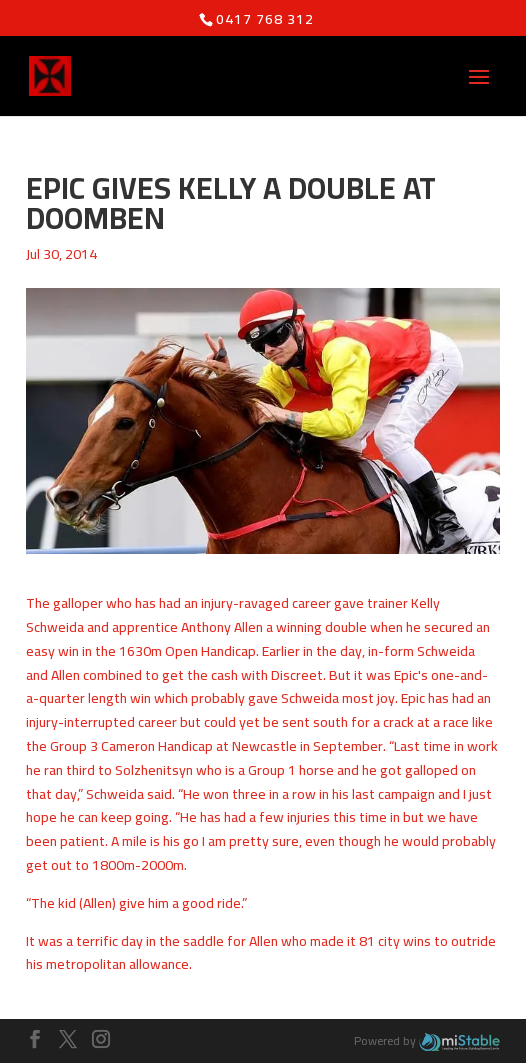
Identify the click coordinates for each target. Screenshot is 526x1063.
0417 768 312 (265, 19)
